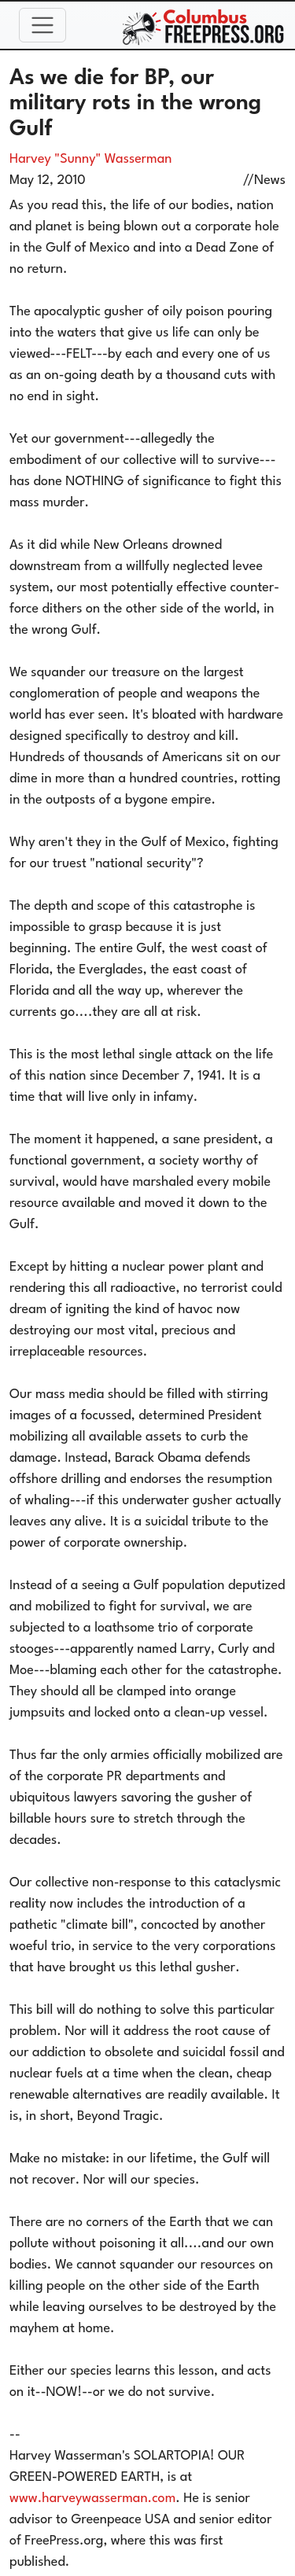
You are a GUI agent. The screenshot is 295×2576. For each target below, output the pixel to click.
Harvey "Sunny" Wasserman (90, 159)
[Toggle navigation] (42, 25)
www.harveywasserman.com (92, 2498)
